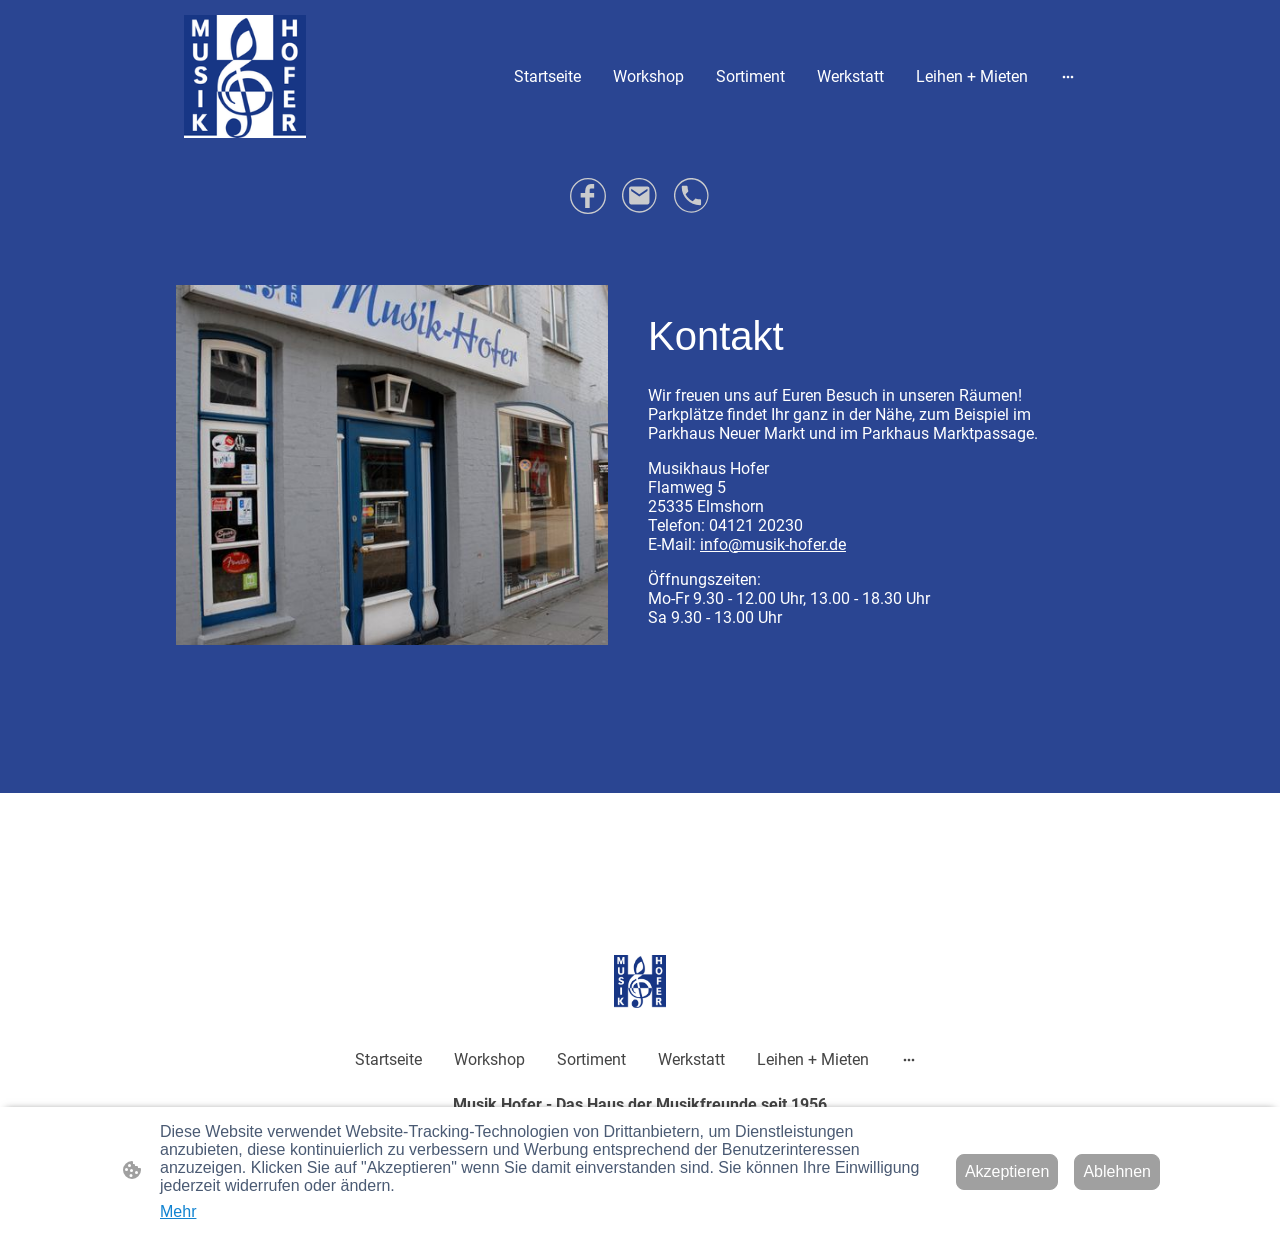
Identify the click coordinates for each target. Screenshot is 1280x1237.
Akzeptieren (1007, 1171)
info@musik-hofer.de (773, 544)
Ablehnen (1117, 1171)
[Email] (640, 196)
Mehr (178, 1211)
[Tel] (692, 196)
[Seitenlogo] (245, 76)
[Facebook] (588, 196)
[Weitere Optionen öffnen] (1068, 76)
